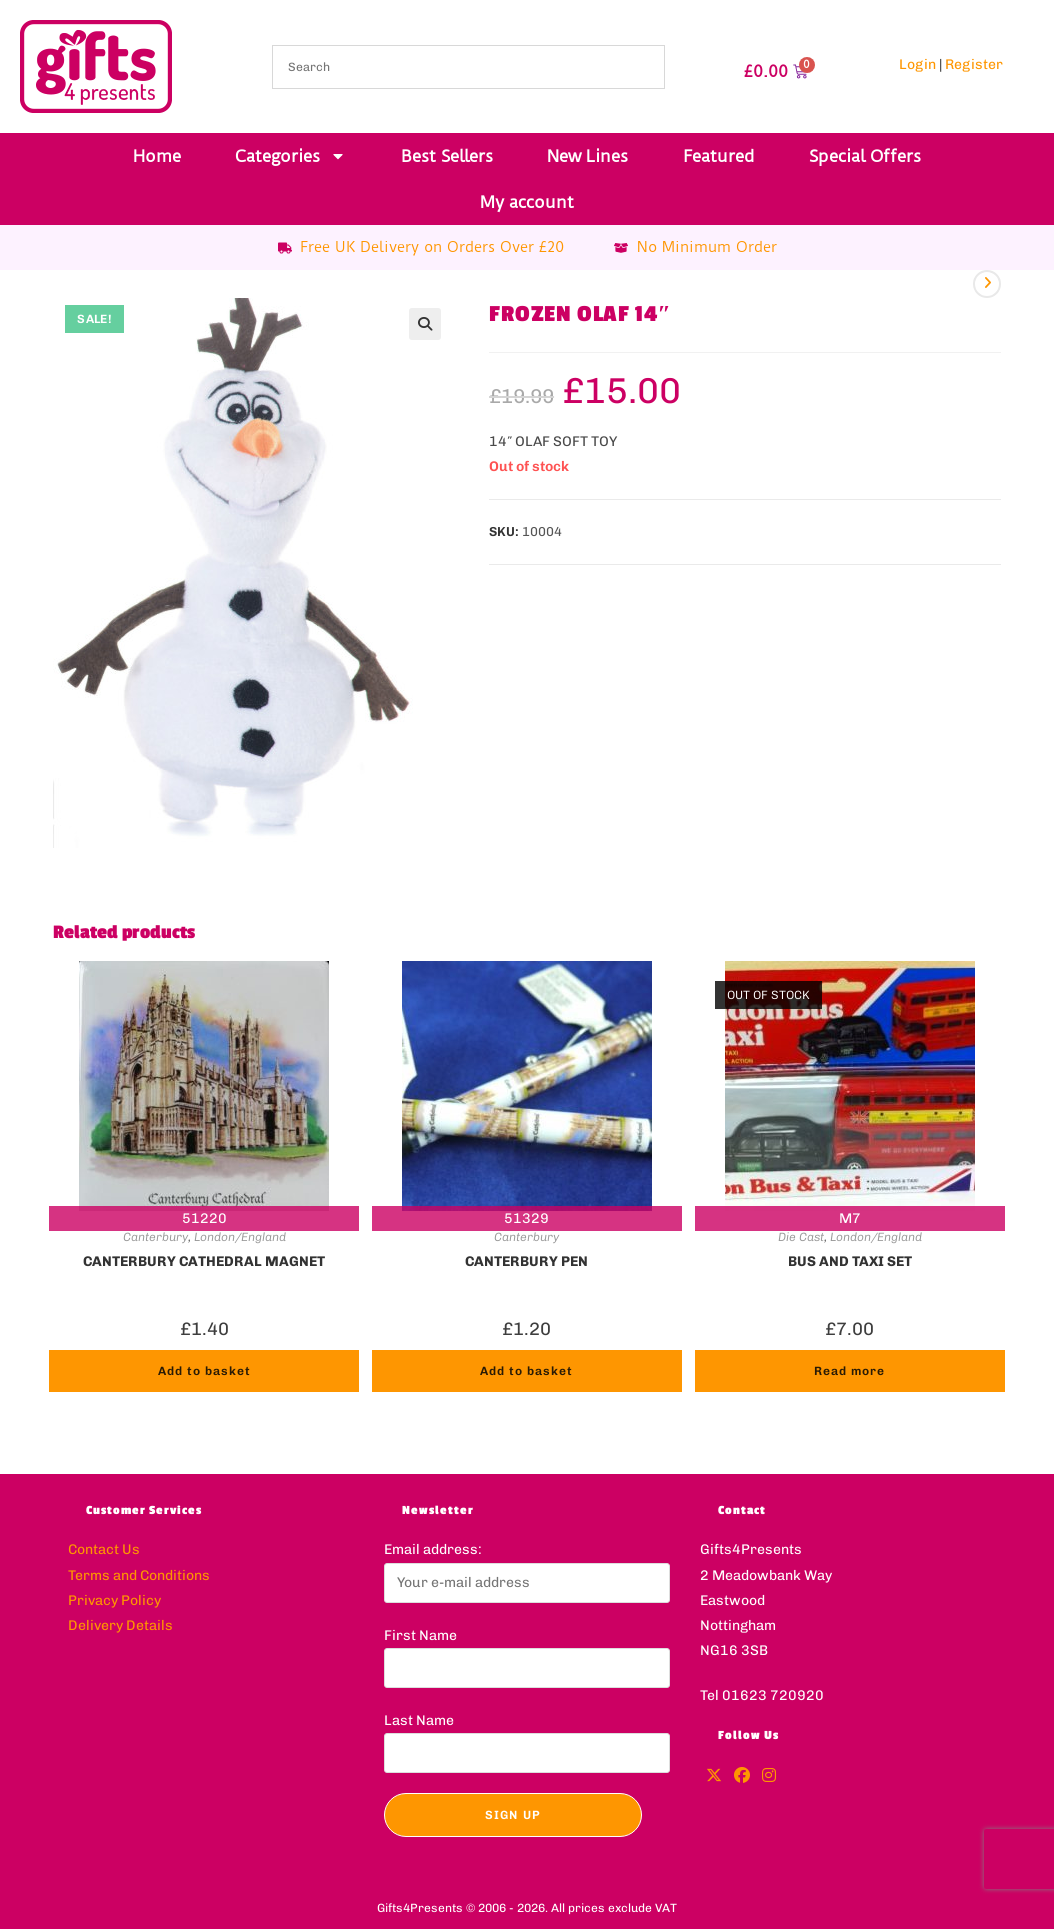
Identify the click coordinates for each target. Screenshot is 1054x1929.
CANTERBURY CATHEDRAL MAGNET (204, 1261)
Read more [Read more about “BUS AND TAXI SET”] (849, 1371)
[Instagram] (769, 1776)
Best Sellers (447, 156)
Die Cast (801, 1237)
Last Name (419, 1720)
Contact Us (104, 1549)
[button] (425, 324)
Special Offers (865, 156)
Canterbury (155, 1237)
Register (974, 64)
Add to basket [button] (204, 1371)
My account (527, 202)
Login (917, 64)
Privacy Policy (114, 1600)
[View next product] (987, 284)
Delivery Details (120, 1625)
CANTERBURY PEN (526, 1261)
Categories (290, 156)
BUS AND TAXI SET (850, 1261)
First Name (420, 1635)
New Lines (587, 156)
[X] (714, 1776)
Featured (719, 156)
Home (157, 156)
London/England (240, 1237)
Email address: (433, 1549)
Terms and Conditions (139, 1575)
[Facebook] (742, 1776)
